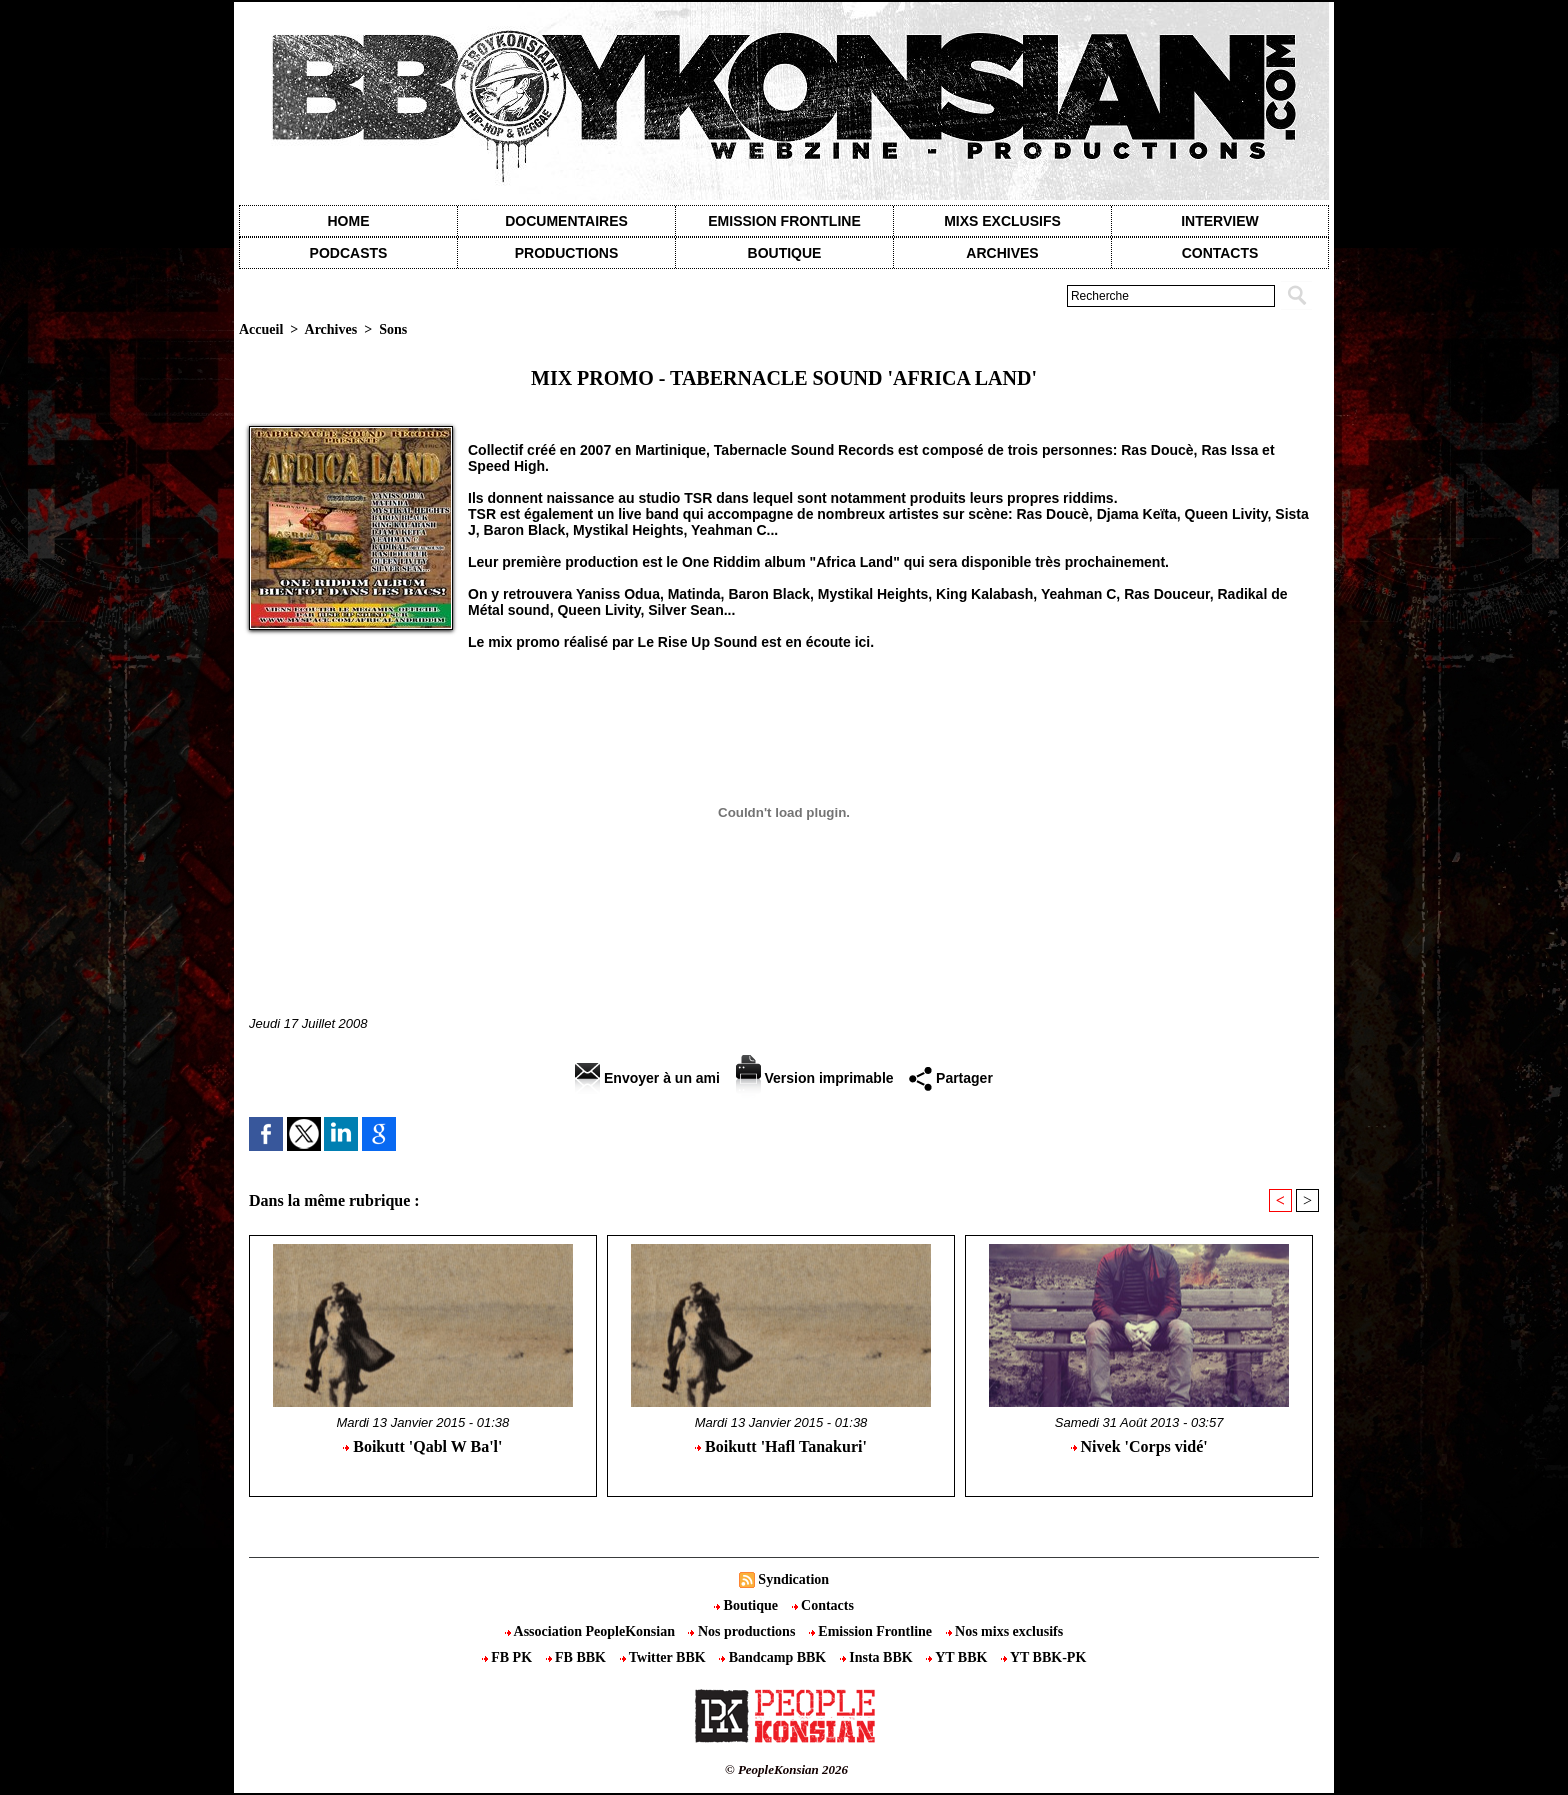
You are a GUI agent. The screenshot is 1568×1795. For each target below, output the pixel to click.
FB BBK (578, 1657)
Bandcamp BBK (774, 1657)
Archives (1002, 253)
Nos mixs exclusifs (1005, 1631)
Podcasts (349, 253)
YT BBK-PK (1043, 1657)
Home (349, 221)
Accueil (261, 329)
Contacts (823, 1605)
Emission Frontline (784, 221)
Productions (566, 253)
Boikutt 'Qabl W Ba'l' (422, 1446)
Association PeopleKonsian (592, 1631)
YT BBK (958, 1657)
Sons (393, 329)
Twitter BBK (665, 1657)
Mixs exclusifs (1002, 221)
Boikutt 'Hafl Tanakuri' (781, 1446)
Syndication (793, 1579)
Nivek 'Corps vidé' (1139, 1446)
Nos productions (743, 1631)
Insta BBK (878, 1657)
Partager (951, 1078)
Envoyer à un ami (647, 1078)
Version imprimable (815, 1078)
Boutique (785, 253)
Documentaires (566, 221)
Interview (1220, 221)
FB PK (509, 1657)
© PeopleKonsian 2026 (786, 1769)
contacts (1220, 253)
